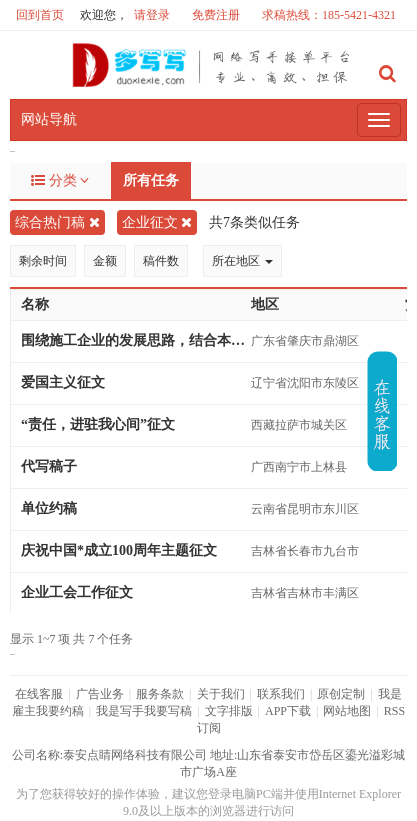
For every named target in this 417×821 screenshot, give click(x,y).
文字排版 (229, 711)
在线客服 (39, 694)
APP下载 (288, 711)
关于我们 (221, 694)
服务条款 (160, 694)
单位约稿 (49, 508)
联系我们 (281, 694)
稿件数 (161, 261)
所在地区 (242, 261)
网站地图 (347, 711)
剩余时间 (43, 261)
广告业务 (100, 694)
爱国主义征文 (63, 382)
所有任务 (151, 180)
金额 (105, 261)
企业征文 (157, 222)
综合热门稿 (57, 222)
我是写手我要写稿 (144, 711)
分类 (60, 180)
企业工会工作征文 (77, 592)
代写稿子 (49, 466)
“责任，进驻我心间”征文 (98, 424)
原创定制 (341, 694)
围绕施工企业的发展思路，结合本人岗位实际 (136, 340)
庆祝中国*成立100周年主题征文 (119, 550)
